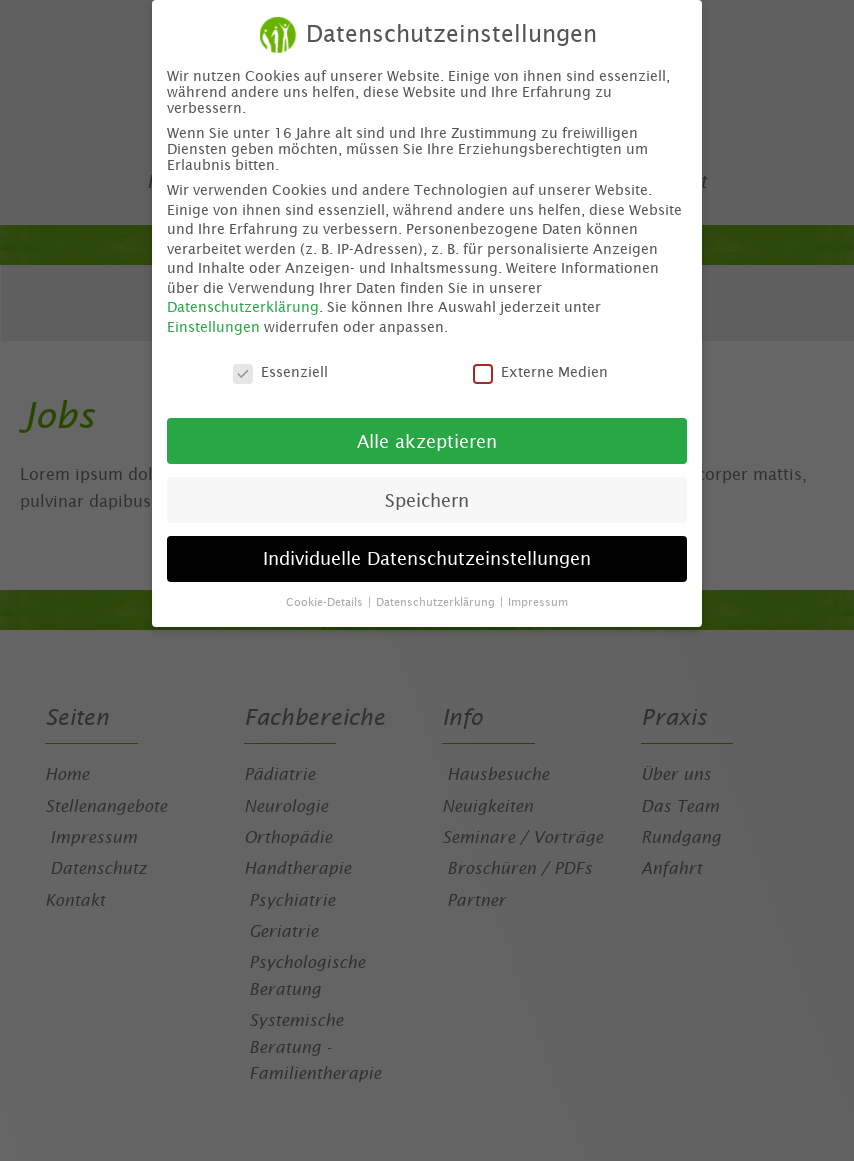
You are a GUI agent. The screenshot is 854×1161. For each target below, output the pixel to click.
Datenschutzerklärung (243, 303)
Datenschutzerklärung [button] (437, 597)
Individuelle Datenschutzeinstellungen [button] (427, 554)
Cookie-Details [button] (326, 597)
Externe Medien (540, 367)
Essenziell (280, 367)
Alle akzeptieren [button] (427, 436)
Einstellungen (213, 322)
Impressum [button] (538, 597)
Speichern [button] (427, 495)
